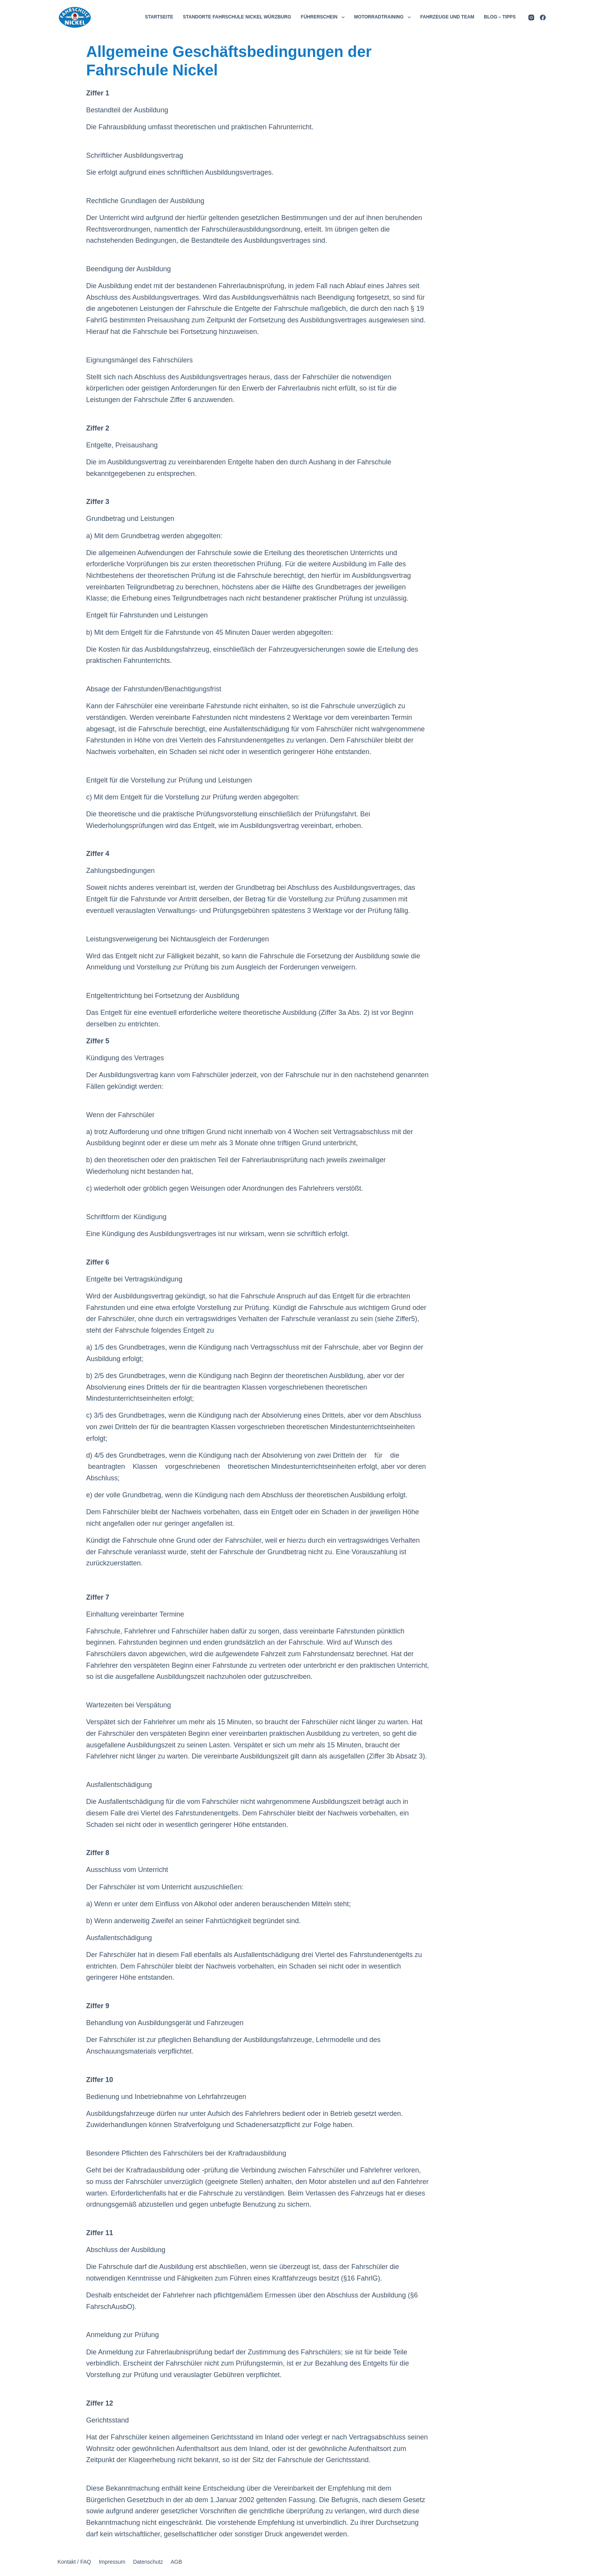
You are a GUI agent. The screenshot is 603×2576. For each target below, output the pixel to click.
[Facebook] (543, 17)
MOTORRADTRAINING (384, 17)
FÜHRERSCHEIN (324, 17)
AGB (176, 2562)
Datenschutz (148, 2562)
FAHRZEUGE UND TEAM (447, 17)
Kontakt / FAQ (74, 2562)
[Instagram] (531, 17)
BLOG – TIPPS (500, 17)
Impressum (112, 2562)
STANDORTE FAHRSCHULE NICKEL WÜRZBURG (237, 17)
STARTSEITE (159, 17)
